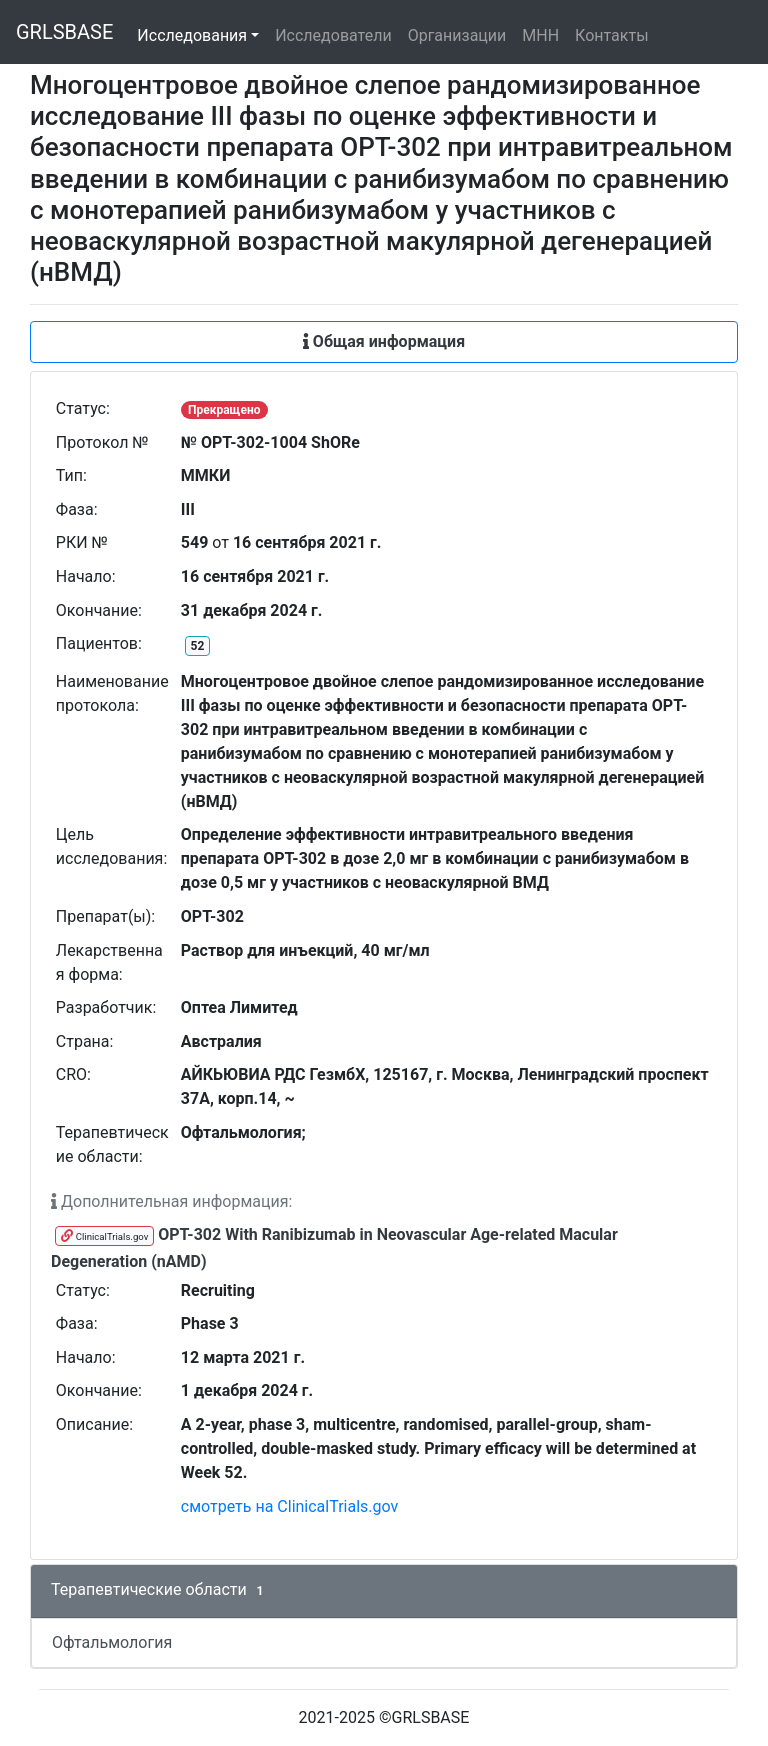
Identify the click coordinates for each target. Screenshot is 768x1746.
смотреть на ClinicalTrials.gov (290, 1506)
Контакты (611, 35)
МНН (540, 35)
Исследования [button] (192, 35)
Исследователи (333, 35)
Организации (457, 35)
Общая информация (384, 341)
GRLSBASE (64, 32)
